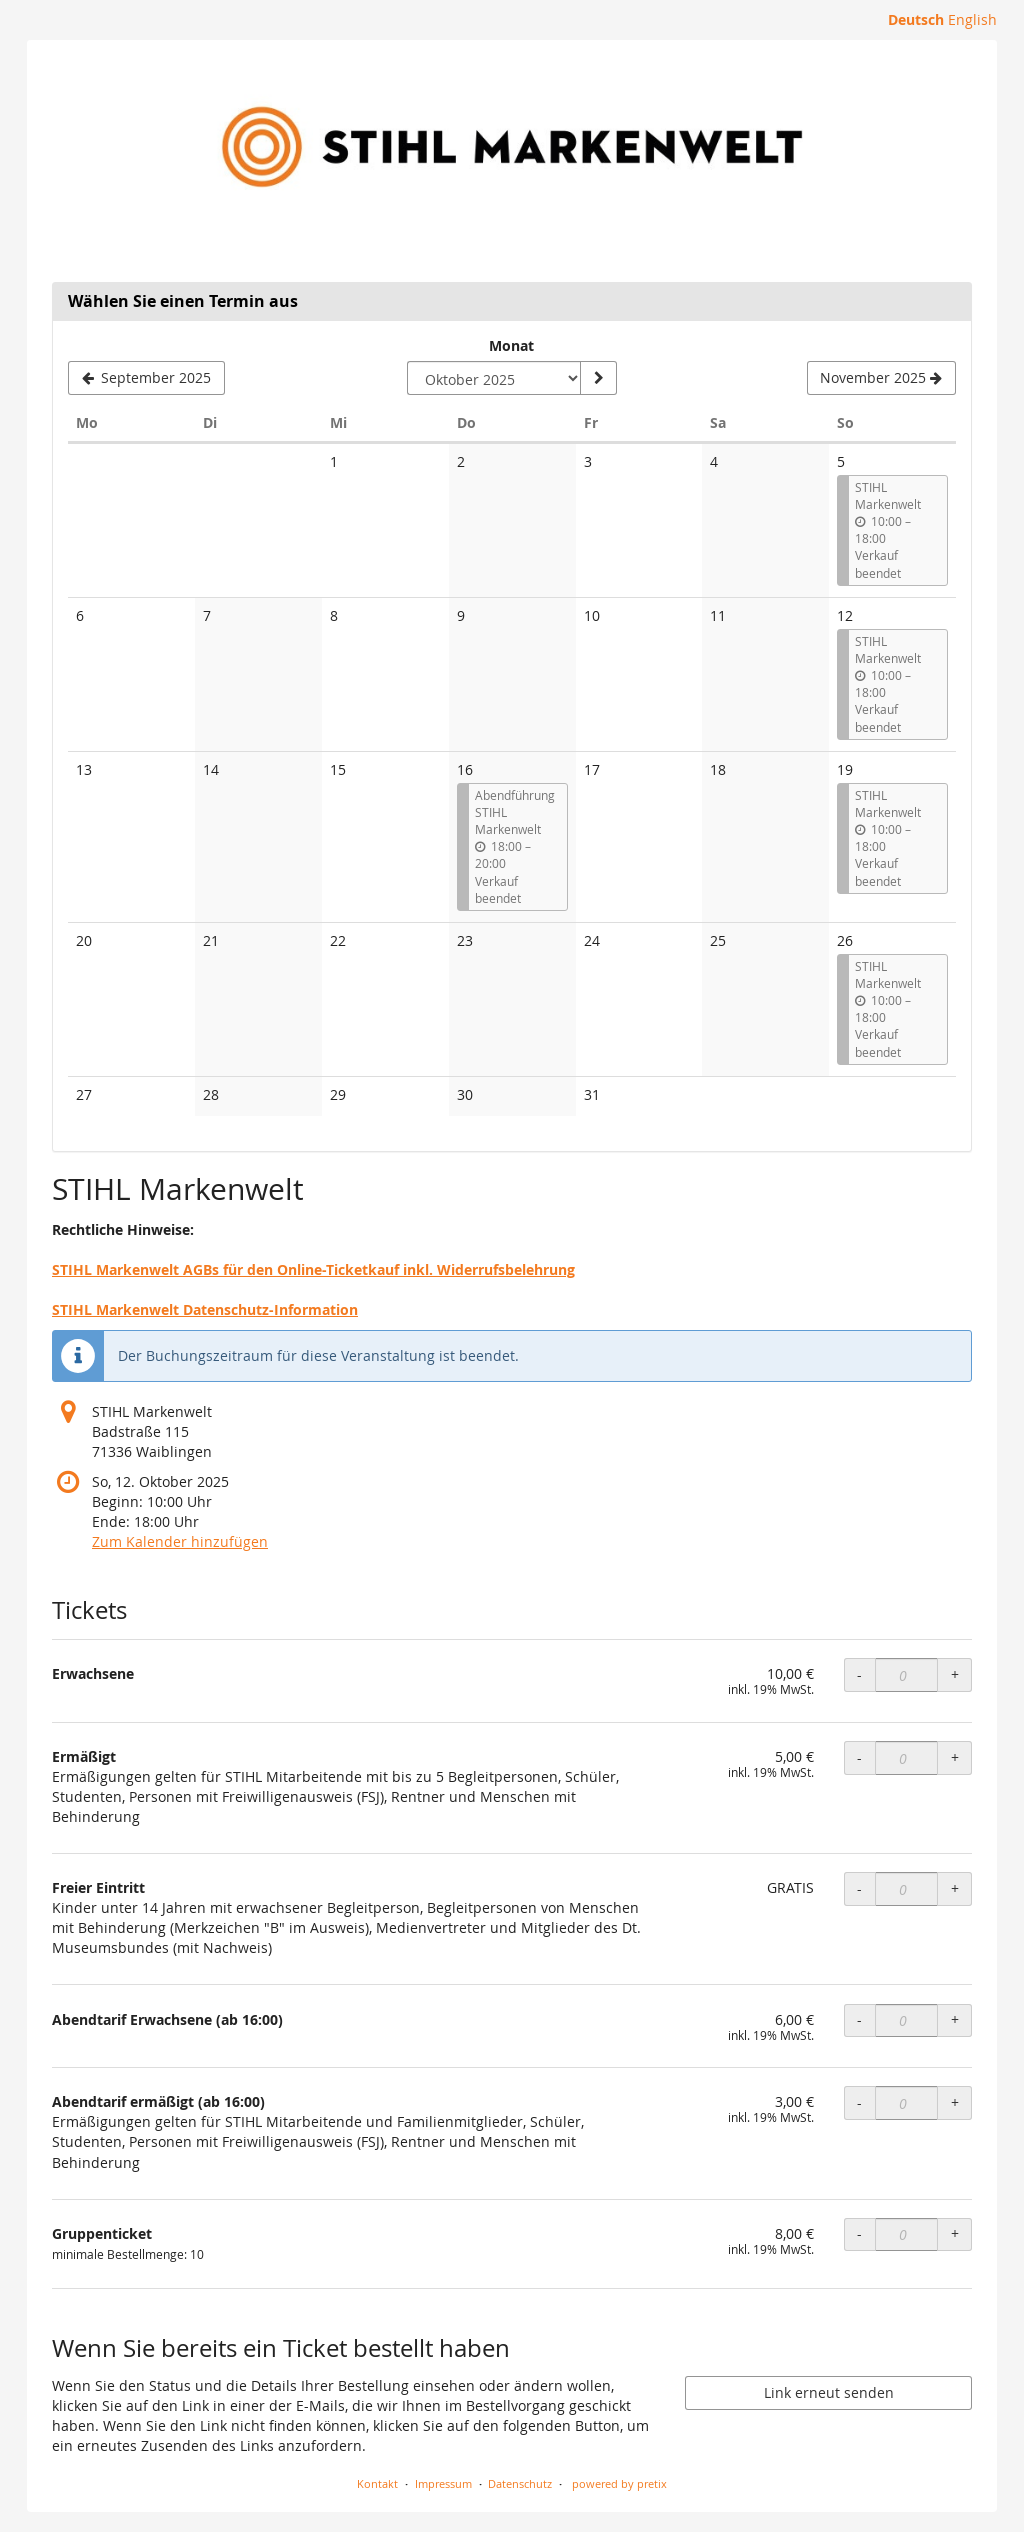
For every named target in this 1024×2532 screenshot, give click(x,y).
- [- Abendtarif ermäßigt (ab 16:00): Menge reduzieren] (859, 2102)
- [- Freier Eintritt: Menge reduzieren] (859, 1888)
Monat (511, 345)
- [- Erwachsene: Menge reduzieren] (859, 1674)
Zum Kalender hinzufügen (180, 1541)
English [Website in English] (972, 19)
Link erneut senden (829, 2392)
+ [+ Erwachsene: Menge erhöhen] (955, 1674)
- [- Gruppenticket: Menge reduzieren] (859, 2233)
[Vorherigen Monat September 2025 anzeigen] (146, 378)
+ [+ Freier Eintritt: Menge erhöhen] (955, 1888)
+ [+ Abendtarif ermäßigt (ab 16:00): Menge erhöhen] (955, 2102)
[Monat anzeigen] (598, 378)
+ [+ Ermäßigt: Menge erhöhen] (955, 1757)
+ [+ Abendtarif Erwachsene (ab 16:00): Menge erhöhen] (955, 2019)
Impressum (443, 2483)
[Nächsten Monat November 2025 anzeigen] (881, 378)
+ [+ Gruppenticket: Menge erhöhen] (955, 2233)
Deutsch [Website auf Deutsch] (916, 19)
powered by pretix (619, 2483)
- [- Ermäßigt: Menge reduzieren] (859, 1757)
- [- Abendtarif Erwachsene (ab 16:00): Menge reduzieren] (859, 2019)
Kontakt (377, 2483)
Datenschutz (520, 2483)
